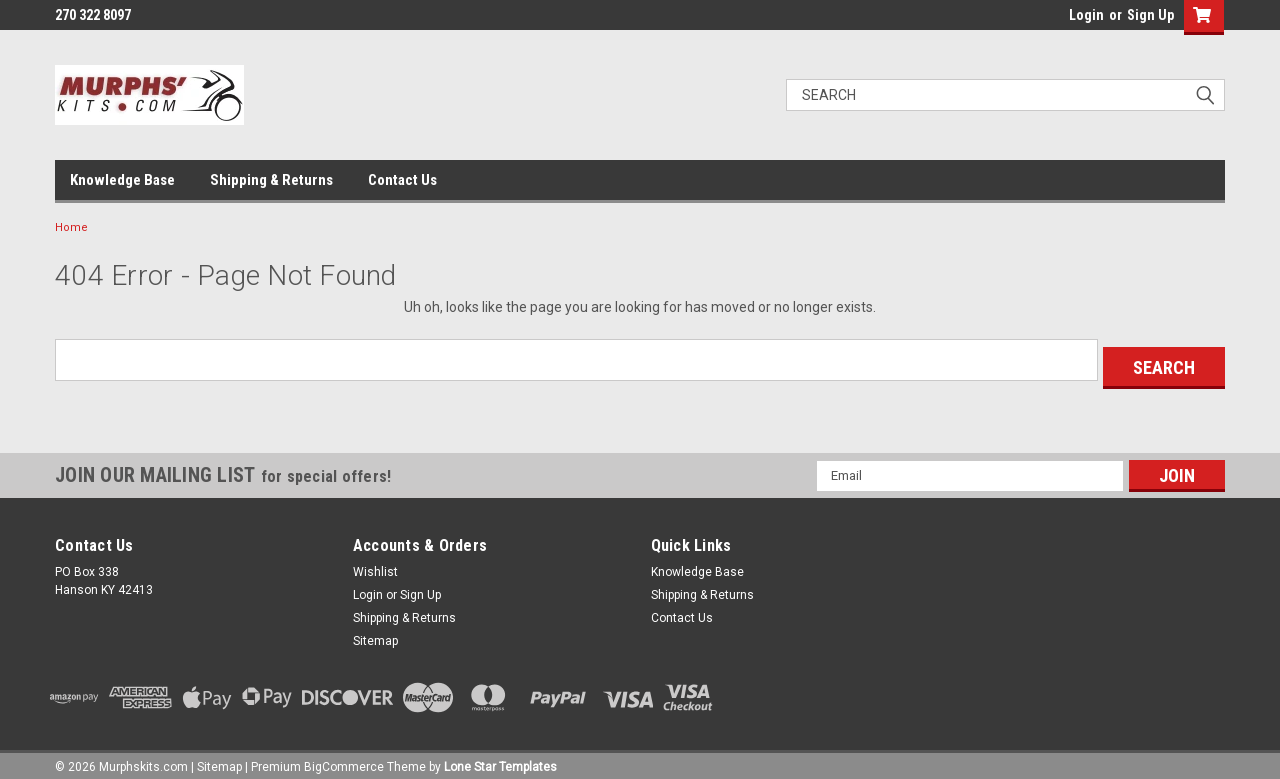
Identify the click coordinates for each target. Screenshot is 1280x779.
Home (71, 227)
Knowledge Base (122, 180)
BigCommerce (344, 759)
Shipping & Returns (271, 180)
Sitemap (375, 633)
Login (1086, 15)
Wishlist (375, 564)
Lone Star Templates (500, 759)
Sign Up (1150, 15)
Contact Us (402, 180)
